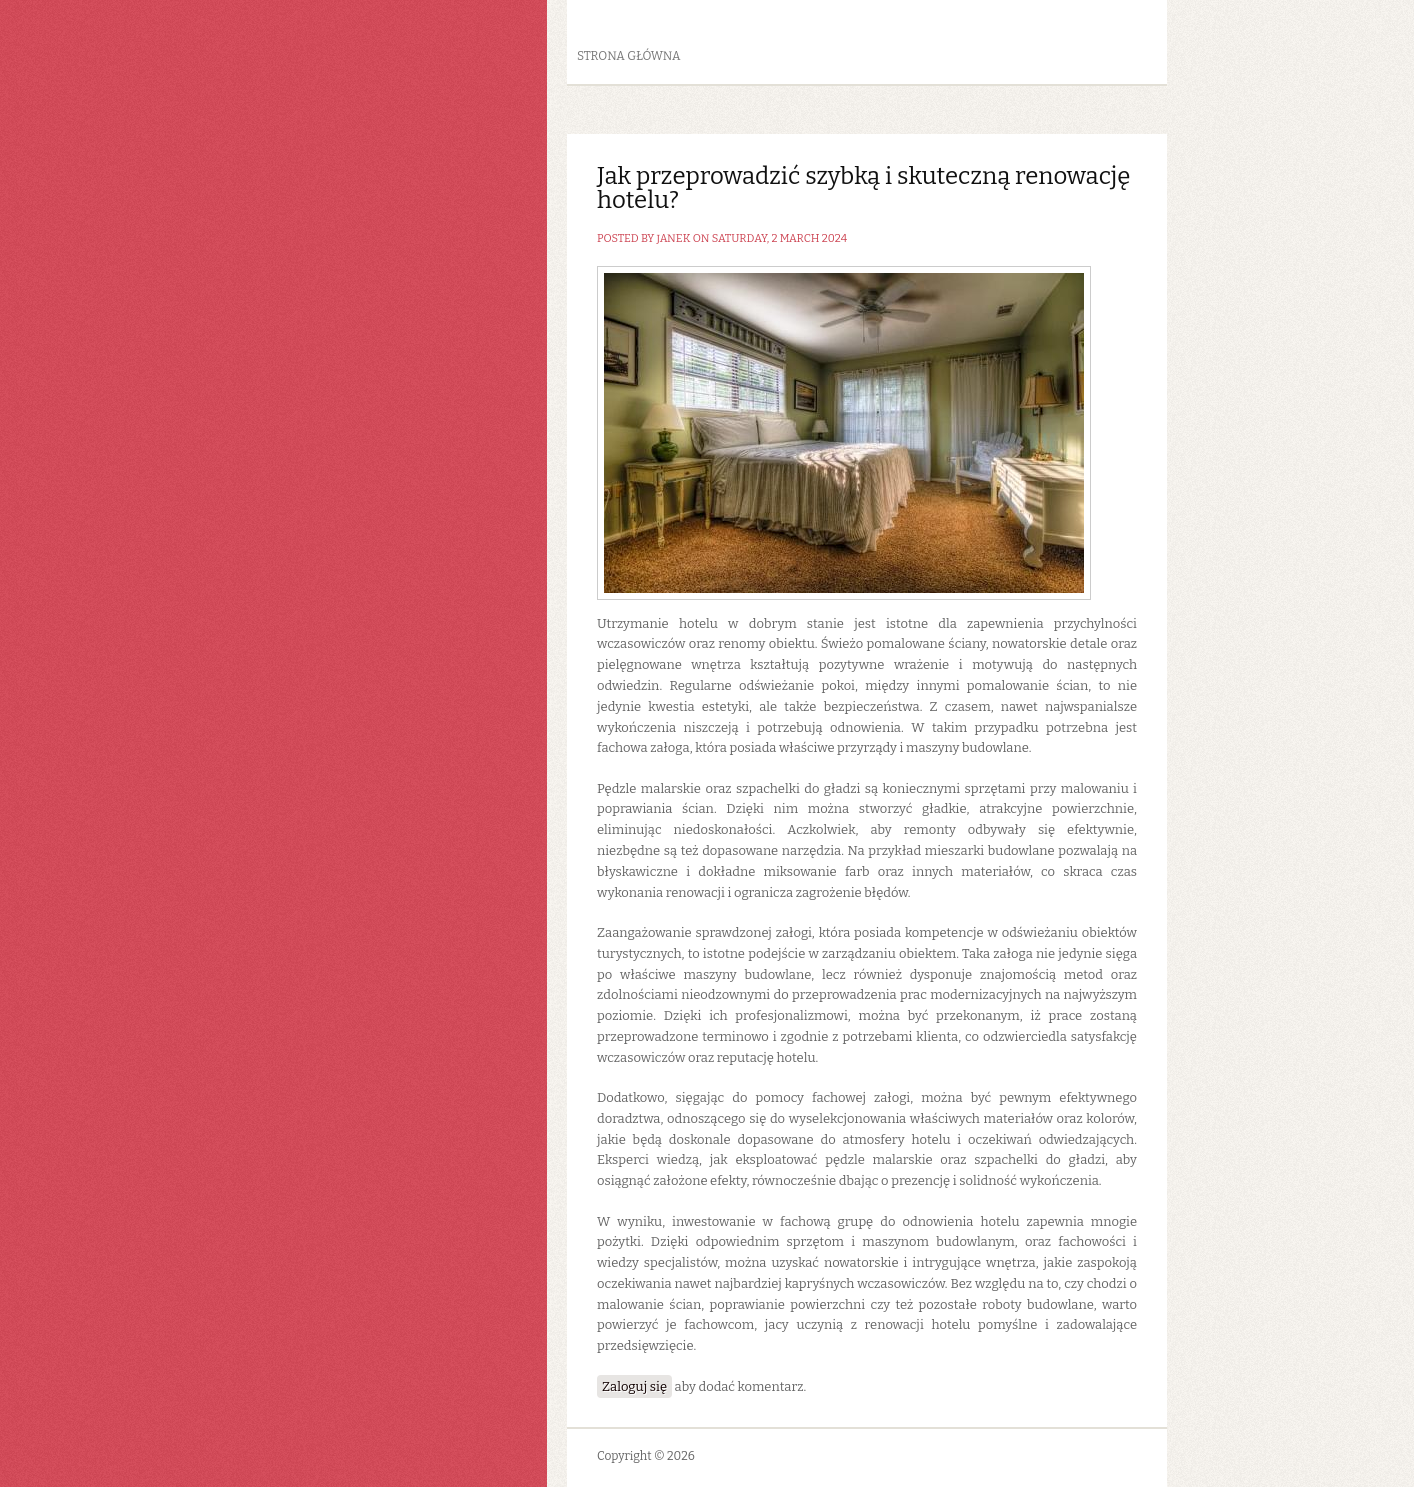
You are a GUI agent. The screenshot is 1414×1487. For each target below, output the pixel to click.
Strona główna (629, 56)
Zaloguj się (634, 1386)
